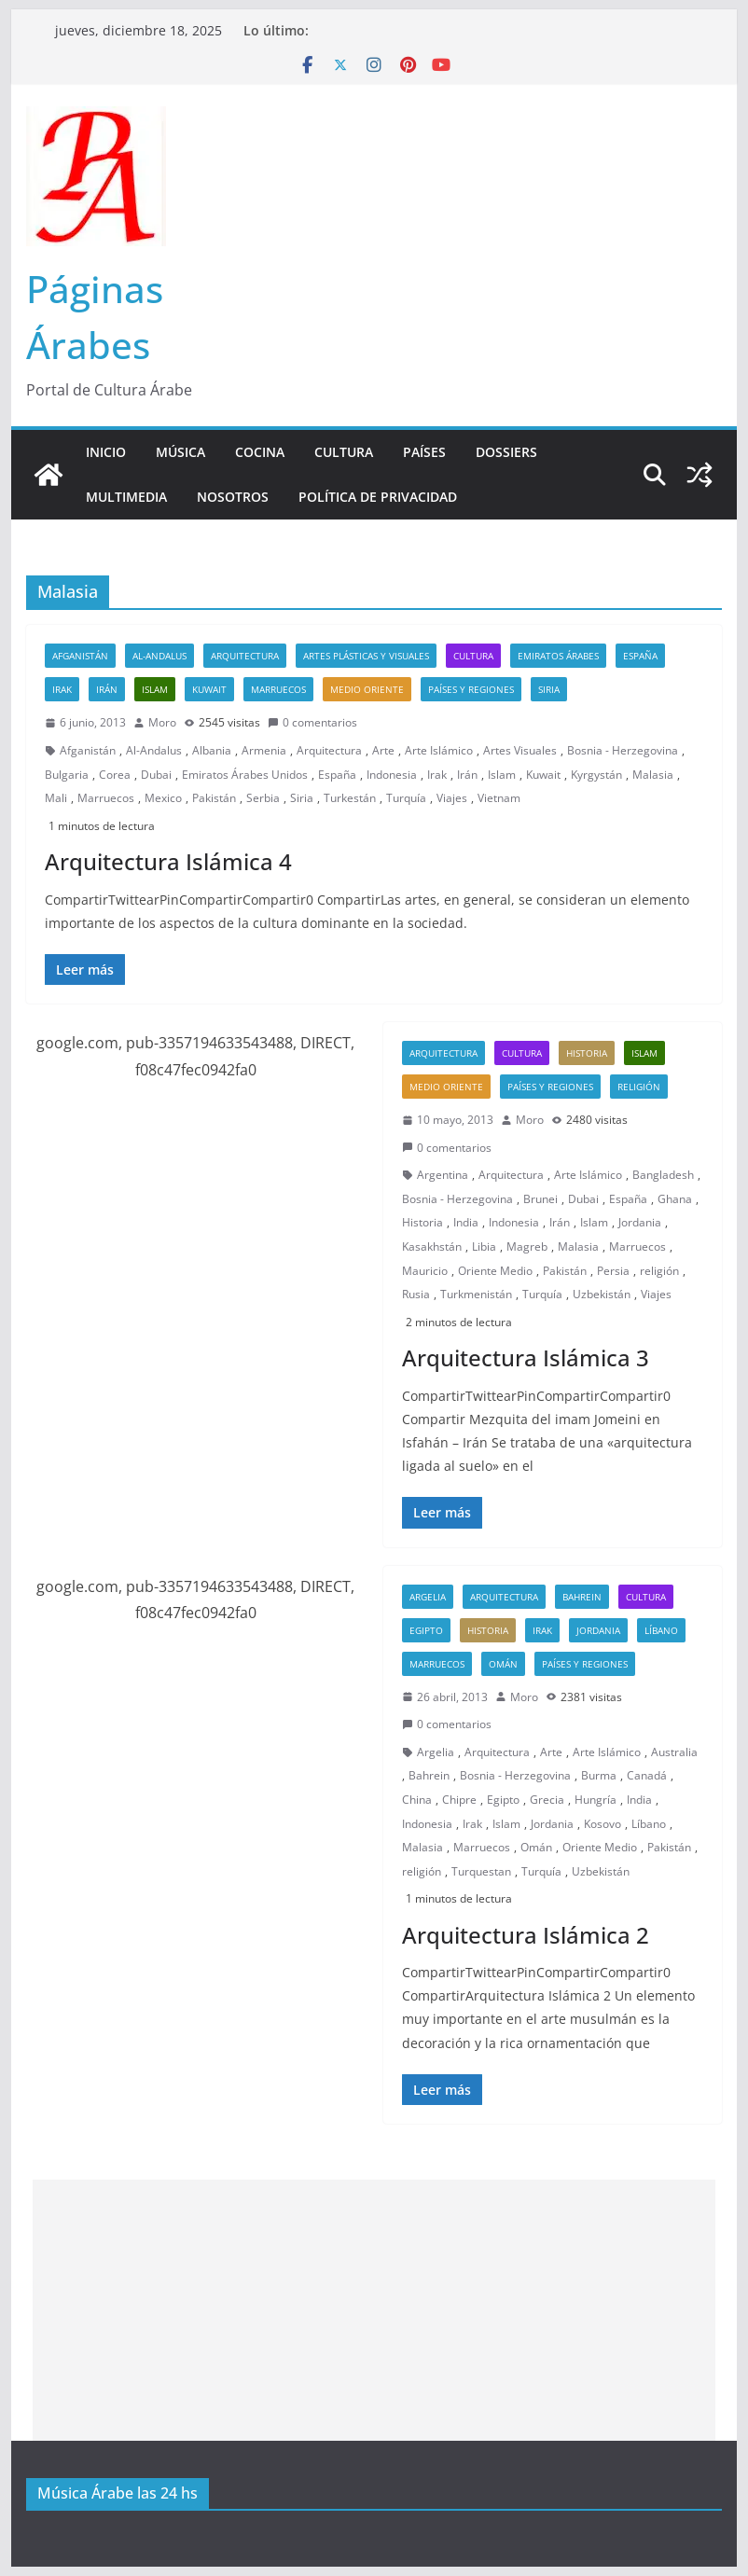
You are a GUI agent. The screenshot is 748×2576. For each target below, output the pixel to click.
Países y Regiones (471, 689)
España (640, 655)
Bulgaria (67, 774)
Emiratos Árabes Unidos (245, 774)
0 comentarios (312, 722)
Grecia (547, 1799)
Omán (503, 1663)
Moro (162, 722)
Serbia (263, 798)
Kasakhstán (432, 1246)
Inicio (106, 452)
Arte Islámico (439, 750)
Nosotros (233, 497)
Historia (586, 1052)
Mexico (163, 798)
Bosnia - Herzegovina (622, 750)
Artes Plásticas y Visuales (366, 655)
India (465, 1222)
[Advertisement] (373, 2310)
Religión (638, 1086)
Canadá (647, 1775)
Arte (383, 750)
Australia (674, 1752)
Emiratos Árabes (558, 655)
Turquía (406, 798)
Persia (613, 1271)
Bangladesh (663, 1175)
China (417, 1799)
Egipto (426, 1630)
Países (424, 452)
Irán (107, 689)
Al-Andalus (159, 655)
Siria (549, 689)
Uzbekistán (601, 1294)
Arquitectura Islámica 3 (525, 1357)
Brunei (540, 1199)
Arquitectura (245, 655)
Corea (115, 774)
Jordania (639, 1222)
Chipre (459, 1799)
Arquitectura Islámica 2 (525, 1934)
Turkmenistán (476, 1294)
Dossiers (506, 452)
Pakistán (214, 798)
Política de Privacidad (377, 497)
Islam (155, 689)
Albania (211, 750)
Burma (598, 1775)
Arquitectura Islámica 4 (168, 861)
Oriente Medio (495, 1271)
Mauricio (425, 1271)
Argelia (427, 1596)
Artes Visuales (520, 750)
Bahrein (582, 1596)
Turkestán (350, 798)
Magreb (526, 1246)
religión (659, 1271)
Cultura (343, 452)
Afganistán (80, 655)
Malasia (652, 774)
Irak (62, 689)
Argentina (442, 1175)
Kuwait (209, 689)
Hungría (595, 1799)
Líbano (661, 1630)
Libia (484, 1246)
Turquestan (481, 1871)
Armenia (264, 750)
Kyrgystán (596, 774)
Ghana (675, 1199)
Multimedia (126, 497)
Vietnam (499, 798)
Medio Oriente (367, 689)
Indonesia (392, 774)
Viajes (451, 798)
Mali (56, 798)
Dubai (156, 774)
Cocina (259, 452)
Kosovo (602, 1824)
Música (180, 452)
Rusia (416, 1294)
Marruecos (278, 689)
